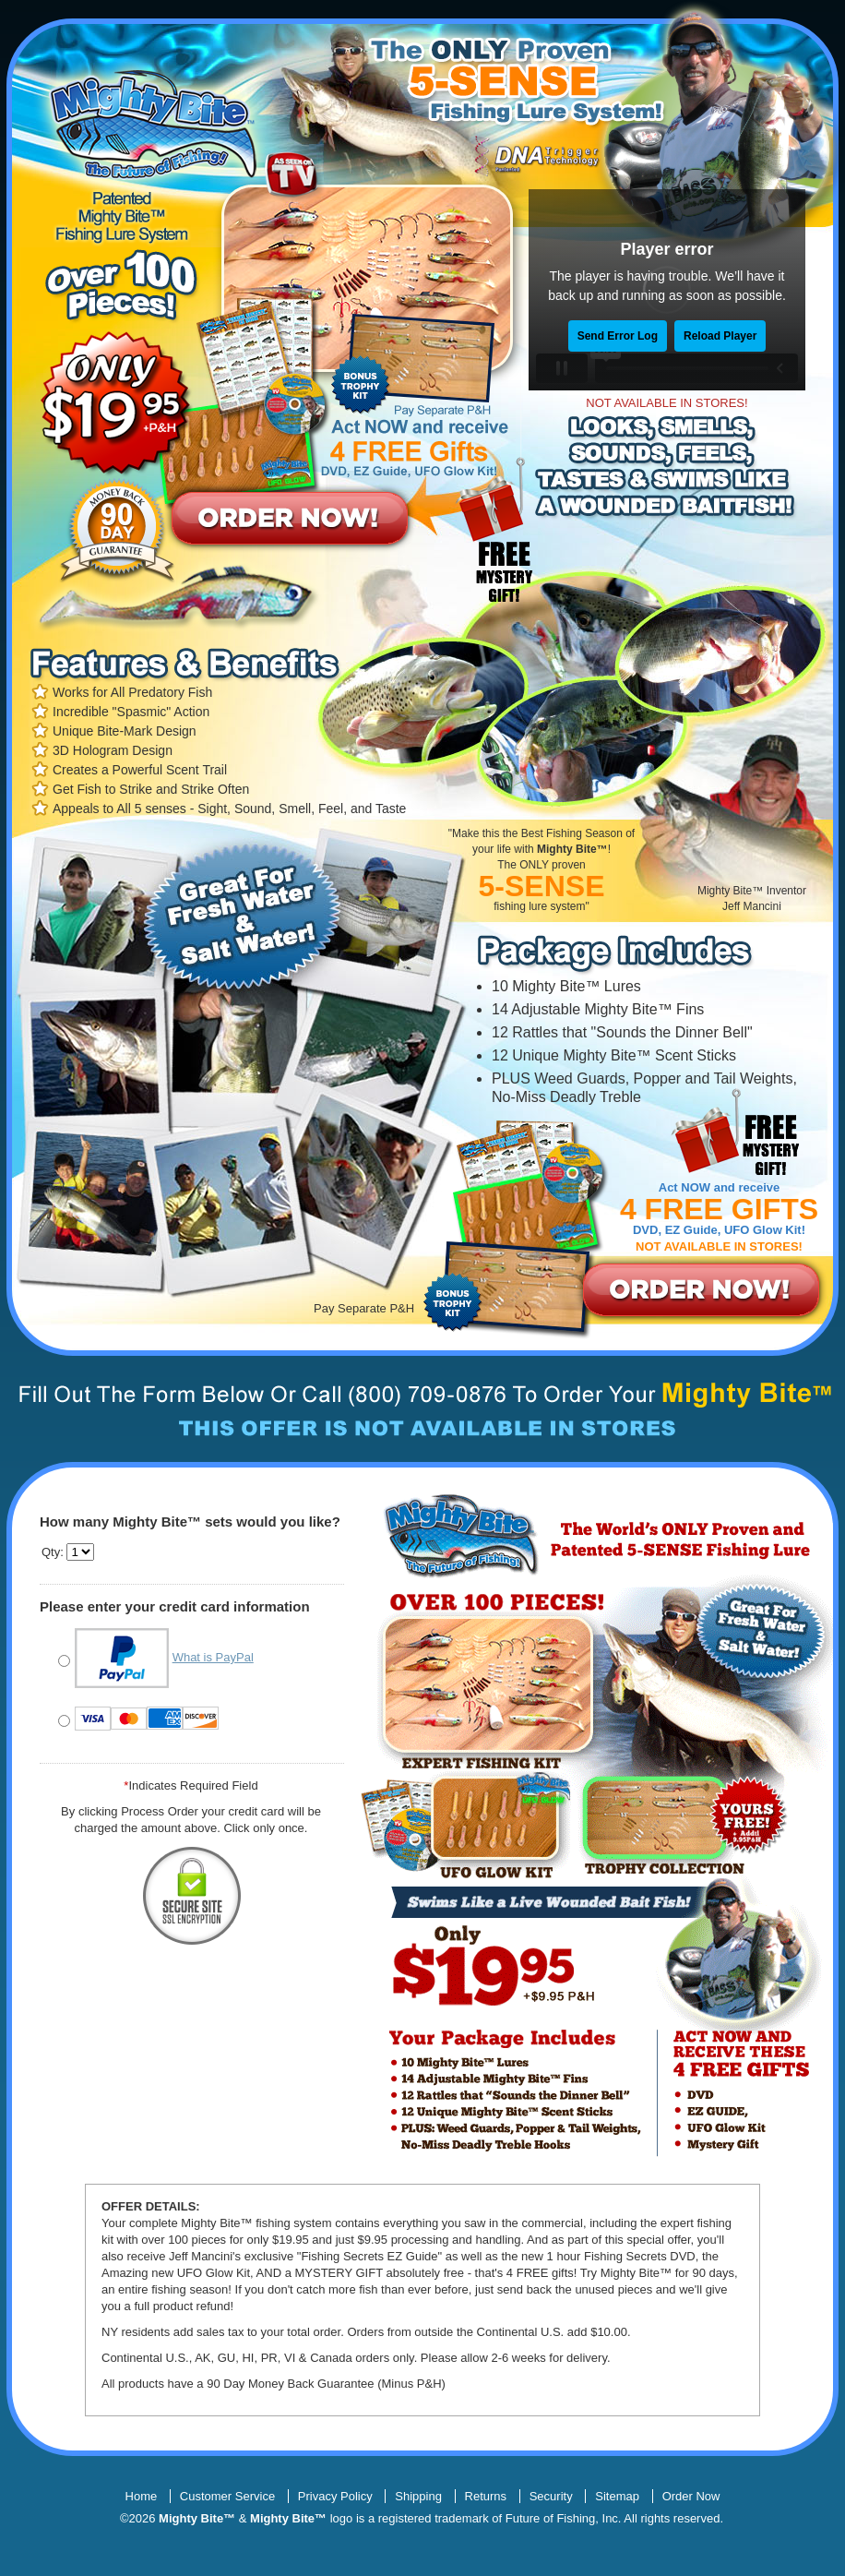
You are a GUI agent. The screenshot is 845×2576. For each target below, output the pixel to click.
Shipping (418, 2496)
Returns (486, 2496)
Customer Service (227, 2496)
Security (551, 2496)
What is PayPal (213, 1657)
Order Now (691, 2496)
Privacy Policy (335, 2496)
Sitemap (617, 2496)
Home (141, 2496)
